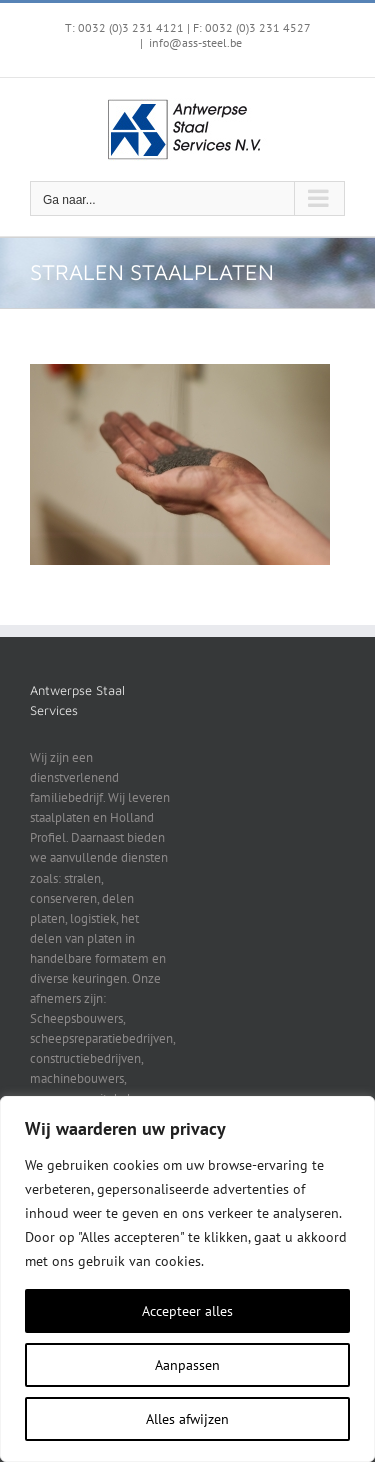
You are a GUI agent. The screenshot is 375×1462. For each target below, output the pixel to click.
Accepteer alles (187, 1311)
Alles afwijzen (187, 1419)
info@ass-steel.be (195, 42)
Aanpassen (187, 1365)
